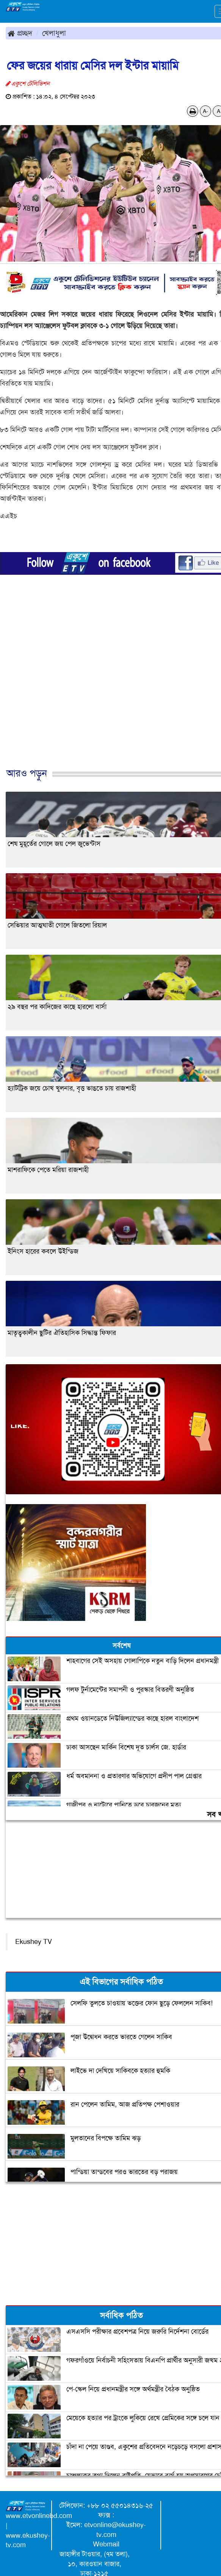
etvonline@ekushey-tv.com (115, 2529)
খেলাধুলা (54, 33)
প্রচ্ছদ (20, 33)
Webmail (106, 2544)
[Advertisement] (108, 689)
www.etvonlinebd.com (39, 2515)
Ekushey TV (33, 1941)
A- (205, 111)
